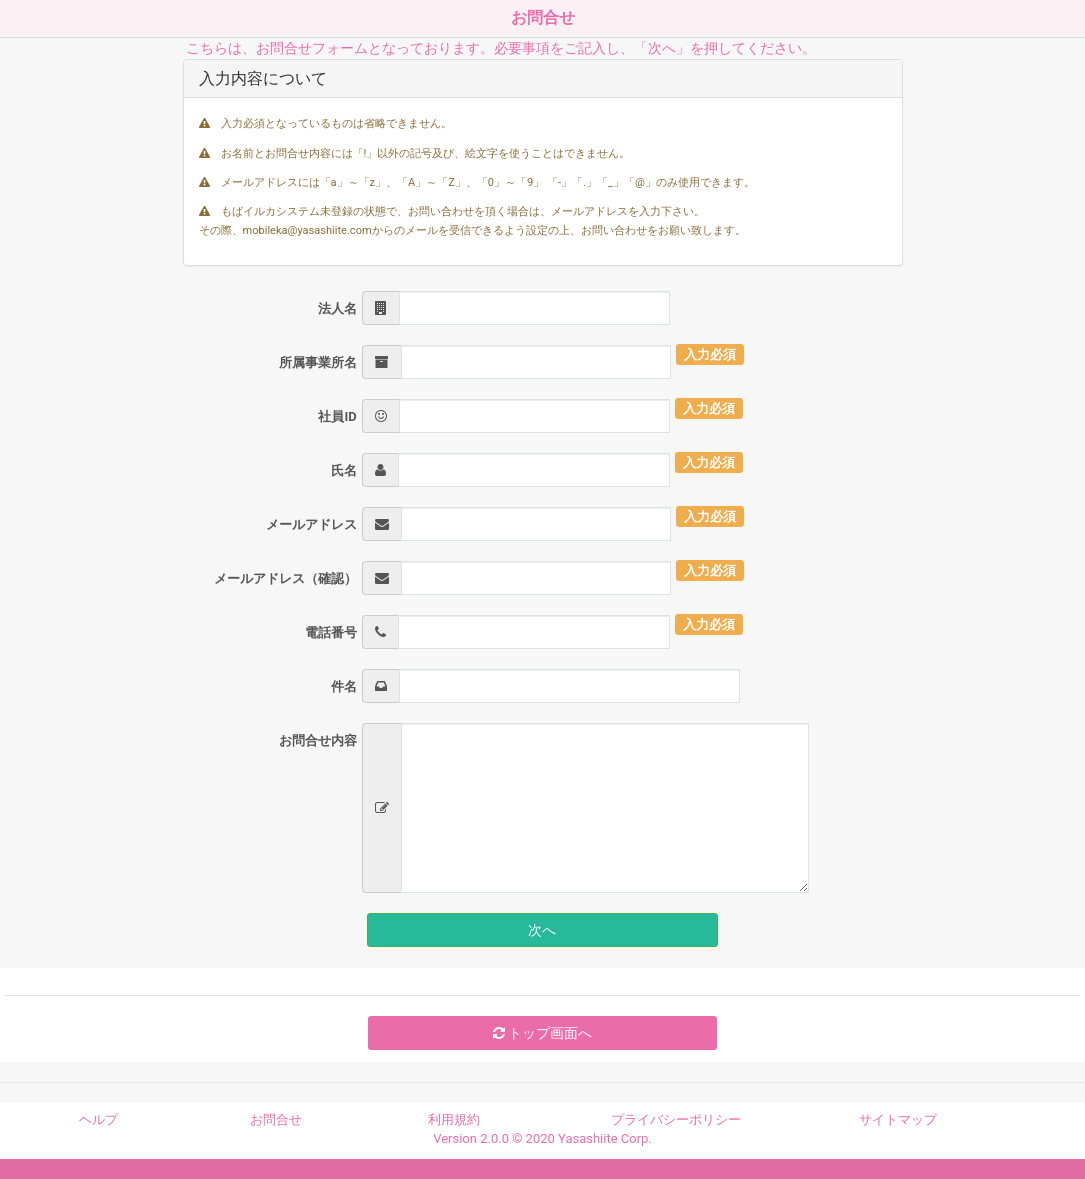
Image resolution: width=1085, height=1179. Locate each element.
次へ (542, 930)
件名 (344, 686)
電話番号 (331, 632)
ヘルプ (98, 1119)
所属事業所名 (318, 362)
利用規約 (454, 1119)
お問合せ (276, 1119)
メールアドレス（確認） (285, 578)
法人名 (337, 308)
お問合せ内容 (318, 740)
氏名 (344, 470)
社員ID (337, 416)
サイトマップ (898, 1119)
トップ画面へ (542, 1033)
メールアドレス (311, 524)
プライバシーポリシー (676, 1119)
